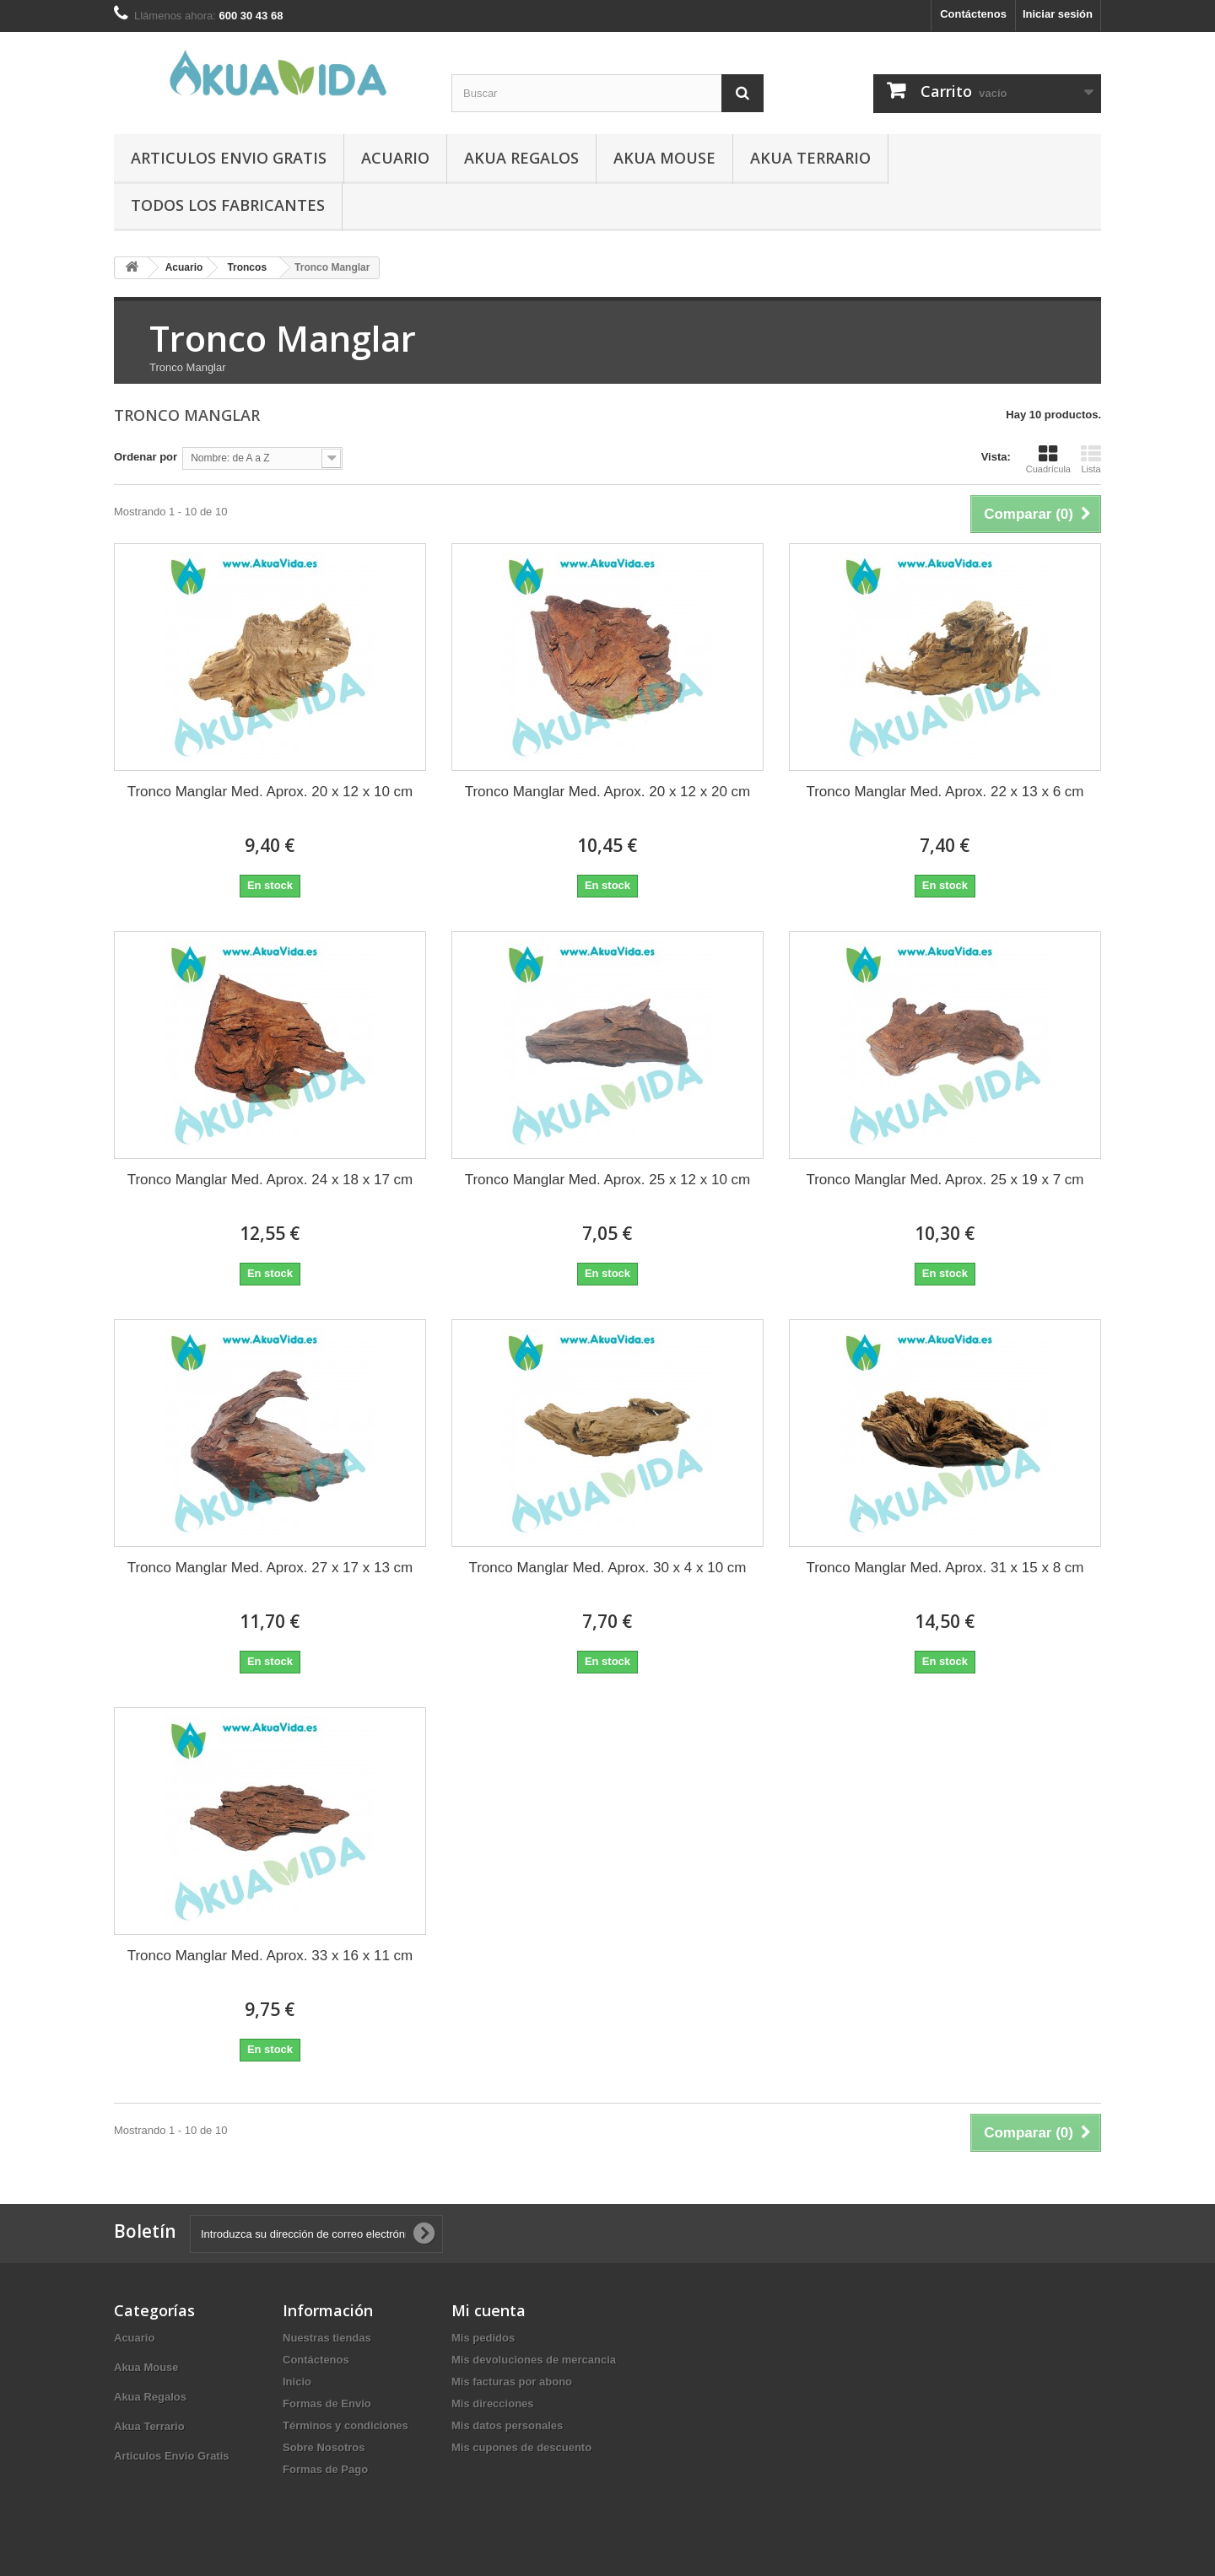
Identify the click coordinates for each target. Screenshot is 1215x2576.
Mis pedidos (483, 2337)
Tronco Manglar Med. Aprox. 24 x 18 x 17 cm (270, 1180)
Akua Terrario (810, 158)
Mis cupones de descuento (521, 2447)
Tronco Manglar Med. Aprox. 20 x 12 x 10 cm (270, 792)
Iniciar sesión (1058, 14)
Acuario (395, 158)
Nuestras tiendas (327, 2337)
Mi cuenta (488, 2310)
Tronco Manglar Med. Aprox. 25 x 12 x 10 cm (608, 1180)
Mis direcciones (492, 2403)
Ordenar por (145, 456)
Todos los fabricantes (228, 205)
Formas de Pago (325, 2469)
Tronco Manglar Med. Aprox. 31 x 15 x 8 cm (944, 1568)
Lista (1091, 459)
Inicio (297, 2381)
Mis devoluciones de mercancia (533, 2359)
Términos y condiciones (345, 2425)
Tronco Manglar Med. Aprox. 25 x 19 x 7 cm (944, 1180)
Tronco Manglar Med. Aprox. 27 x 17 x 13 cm (270, 1568)
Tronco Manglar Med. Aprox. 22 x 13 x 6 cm (944, 792)
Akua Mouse (664, 158)
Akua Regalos (521, 158)
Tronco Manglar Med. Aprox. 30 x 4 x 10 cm (607, 1568)
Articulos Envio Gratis (229, 158)
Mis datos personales (507, 2425)
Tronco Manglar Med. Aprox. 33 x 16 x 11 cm (270, 1956)
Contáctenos (973, 14)
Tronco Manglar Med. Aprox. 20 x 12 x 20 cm (608, 792)
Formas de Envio (327, 2403)
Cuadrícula (1048, 459)
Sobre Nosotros (324, 2447)
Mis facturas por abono (511, 2381)
